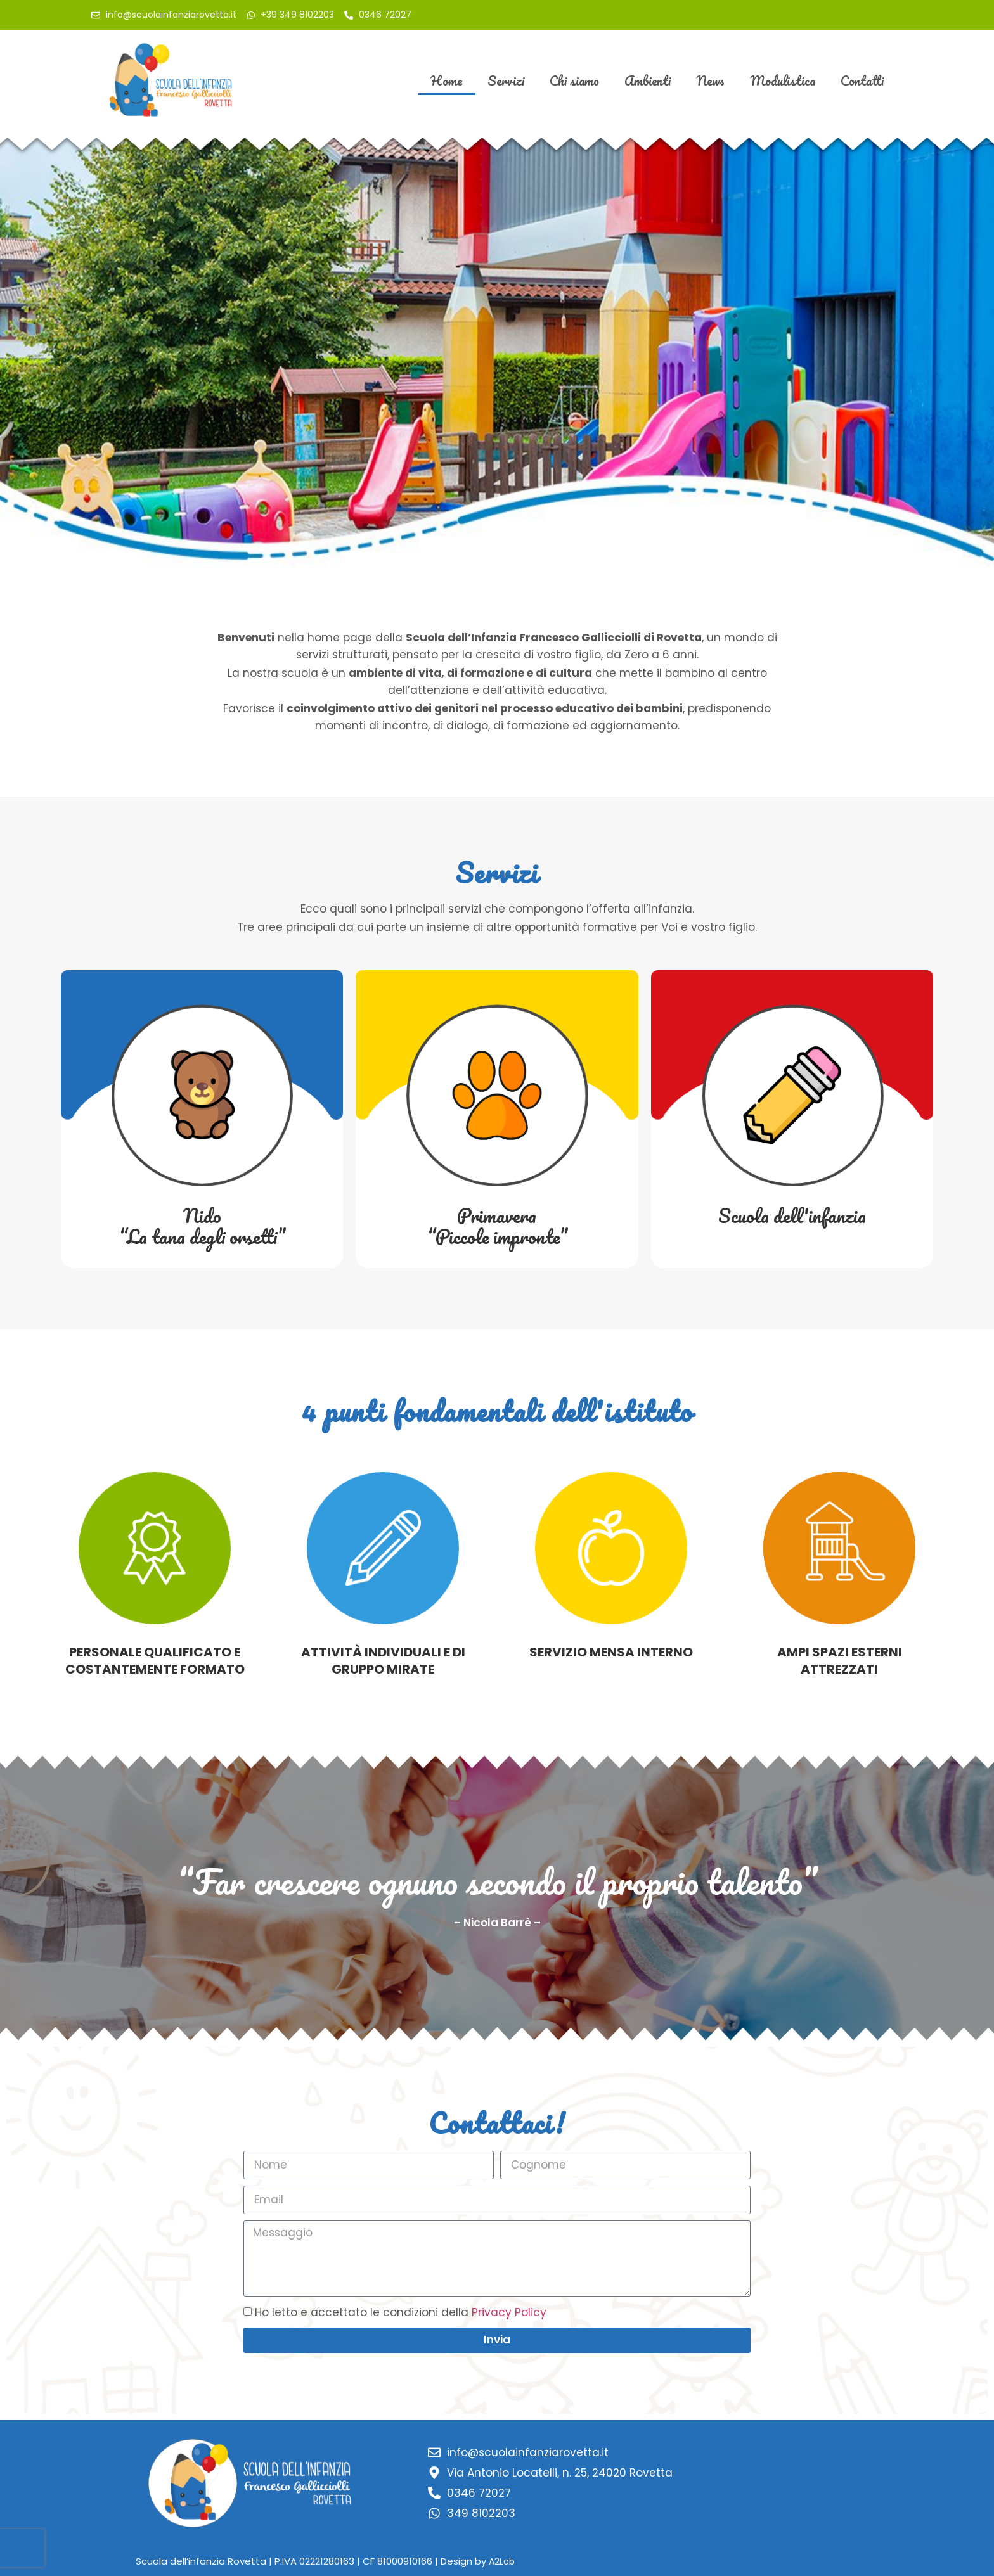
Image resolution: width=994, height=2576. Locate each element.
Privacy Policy (509, 2312)
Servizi (505, 80)
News (710, 80)
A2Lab (502, 2561)
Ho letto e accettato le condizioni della (400, 2312)
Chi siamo (574, 80)
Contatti (862, 80)
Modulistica (782, 80)
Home (446, 80)
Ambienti (647, 80)
